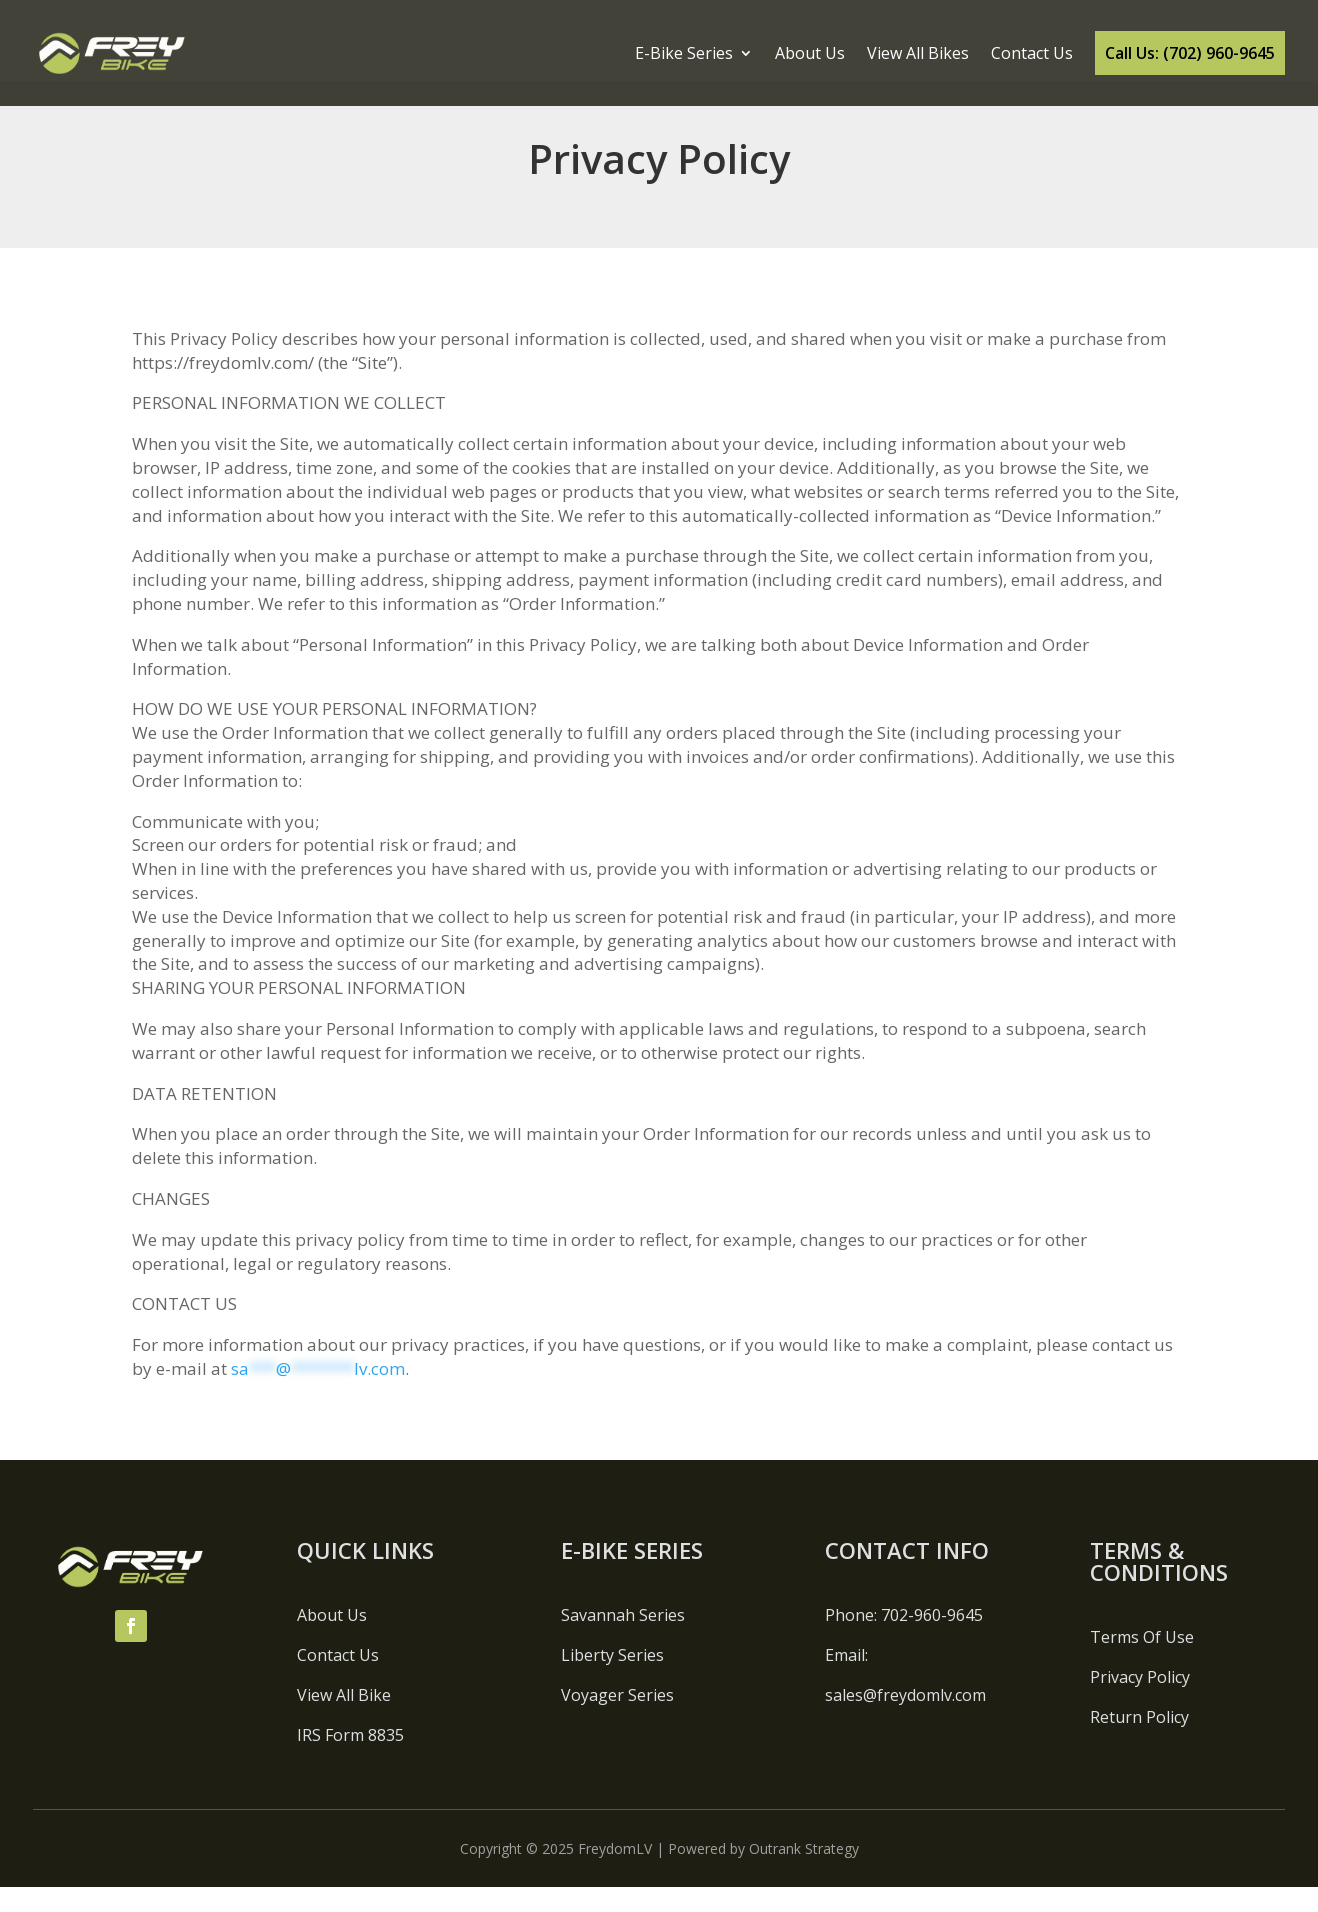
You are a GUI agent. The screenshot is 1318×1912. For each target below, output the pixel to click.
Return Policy (1139, 1742)
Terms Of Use (1142, 1662)
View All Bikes (918, 53)
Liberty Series (612, 1680)
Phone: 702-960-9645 (904, 1640)
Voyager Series (617, 1720)
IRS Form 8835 (350, 1760)
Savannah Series (623, 1640)
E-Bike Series (684, 53)
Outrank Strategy (804, 1873)
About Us (810, 53)
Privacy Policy (1140, 1702)
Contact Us (1032, 53)
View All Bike (344, 1720)
